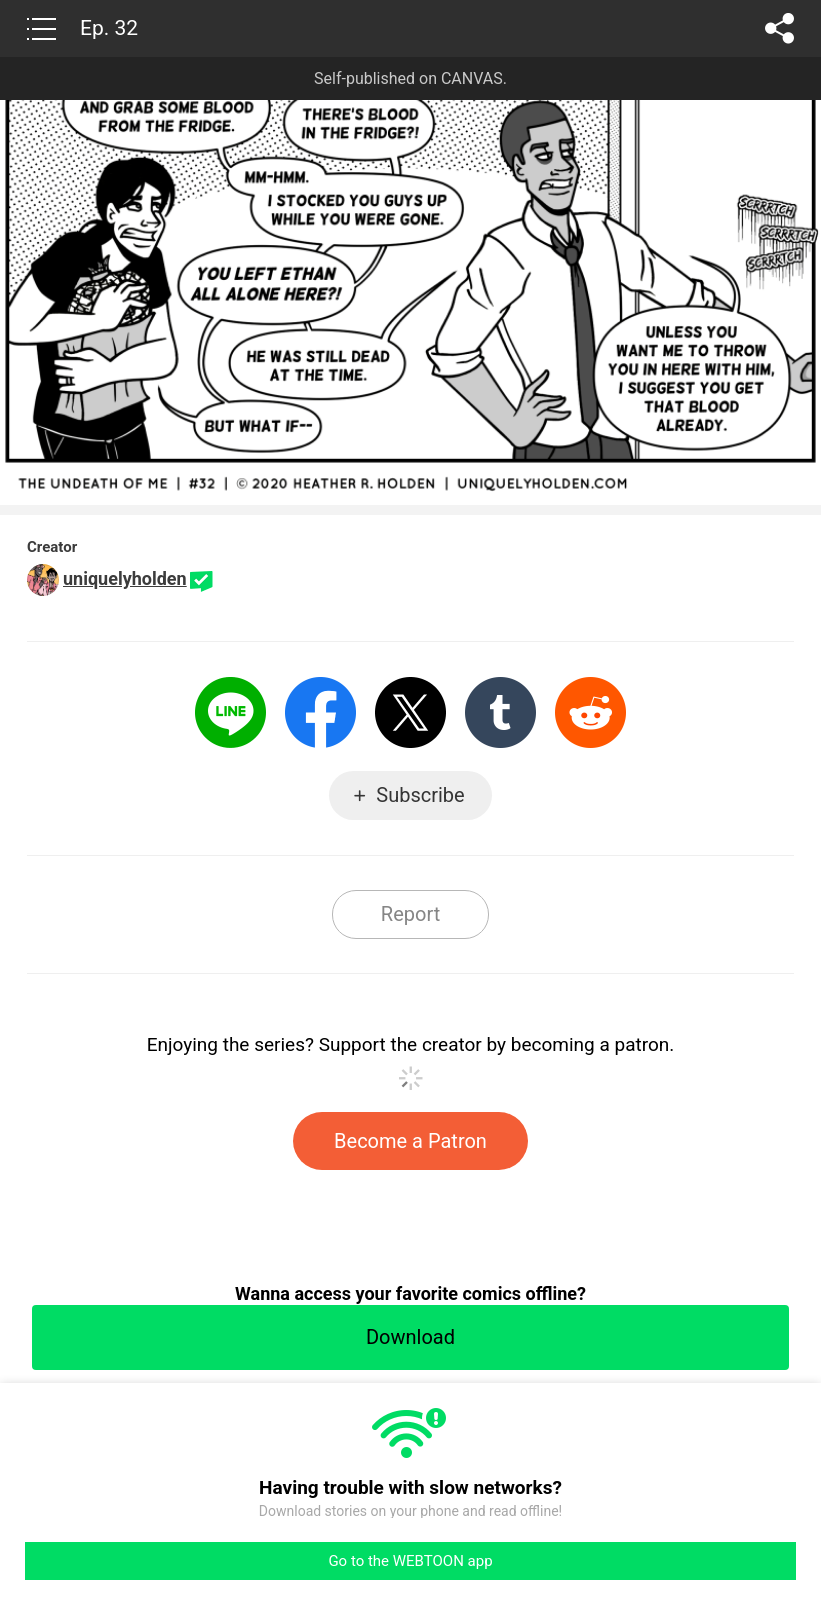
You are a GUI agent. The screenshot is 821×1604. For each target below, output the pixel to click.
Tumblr (500, 712)
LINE (230, 712)
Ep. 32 (109, 28)
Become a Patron (410, 1141)
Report (410, 914)
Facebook (320, 712)
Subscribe (420, 795)
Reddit (590, 712)
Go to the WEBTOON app (410, 1561)
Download (410, 1337)
